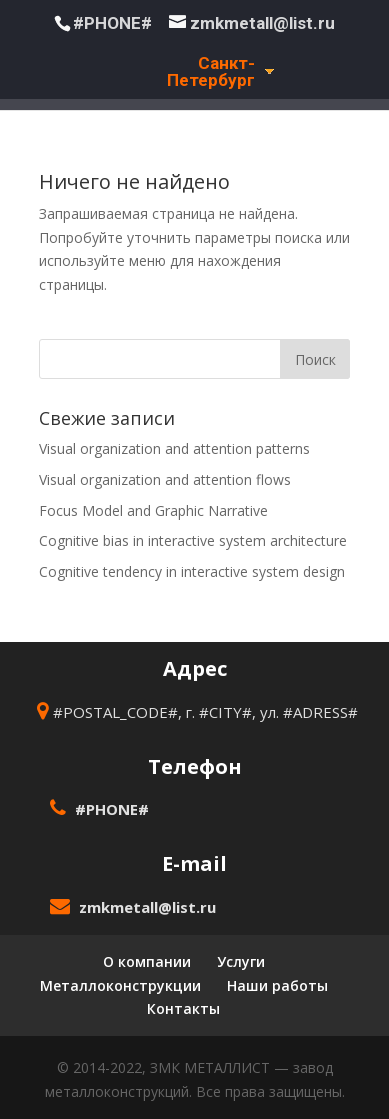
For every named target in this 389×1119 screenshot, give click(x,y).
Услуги (241, 961)
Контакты (183, 1008)
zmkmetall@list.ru (147, 907)
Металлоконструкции (120, 985)
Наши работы (277, 985)
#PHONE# (112, 23)
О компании (147, 961)
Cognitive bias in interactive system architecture (193, 540)
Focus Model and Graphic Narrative (153, 510)
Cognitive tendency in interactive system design (192, 571)
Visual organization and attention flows (165, 479)
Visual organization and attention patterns (174, 448)
